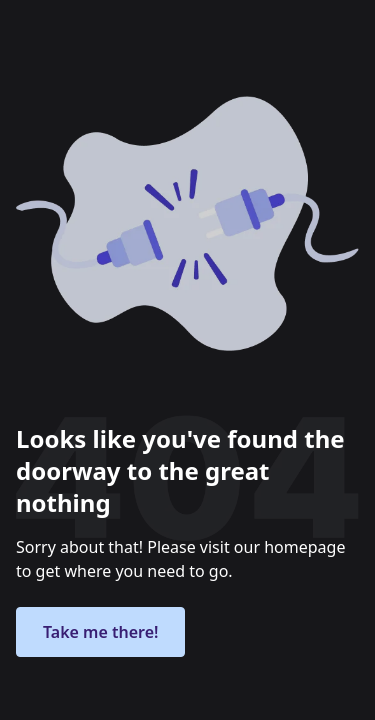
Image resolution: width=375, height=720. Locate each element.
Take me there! (100, 632)
